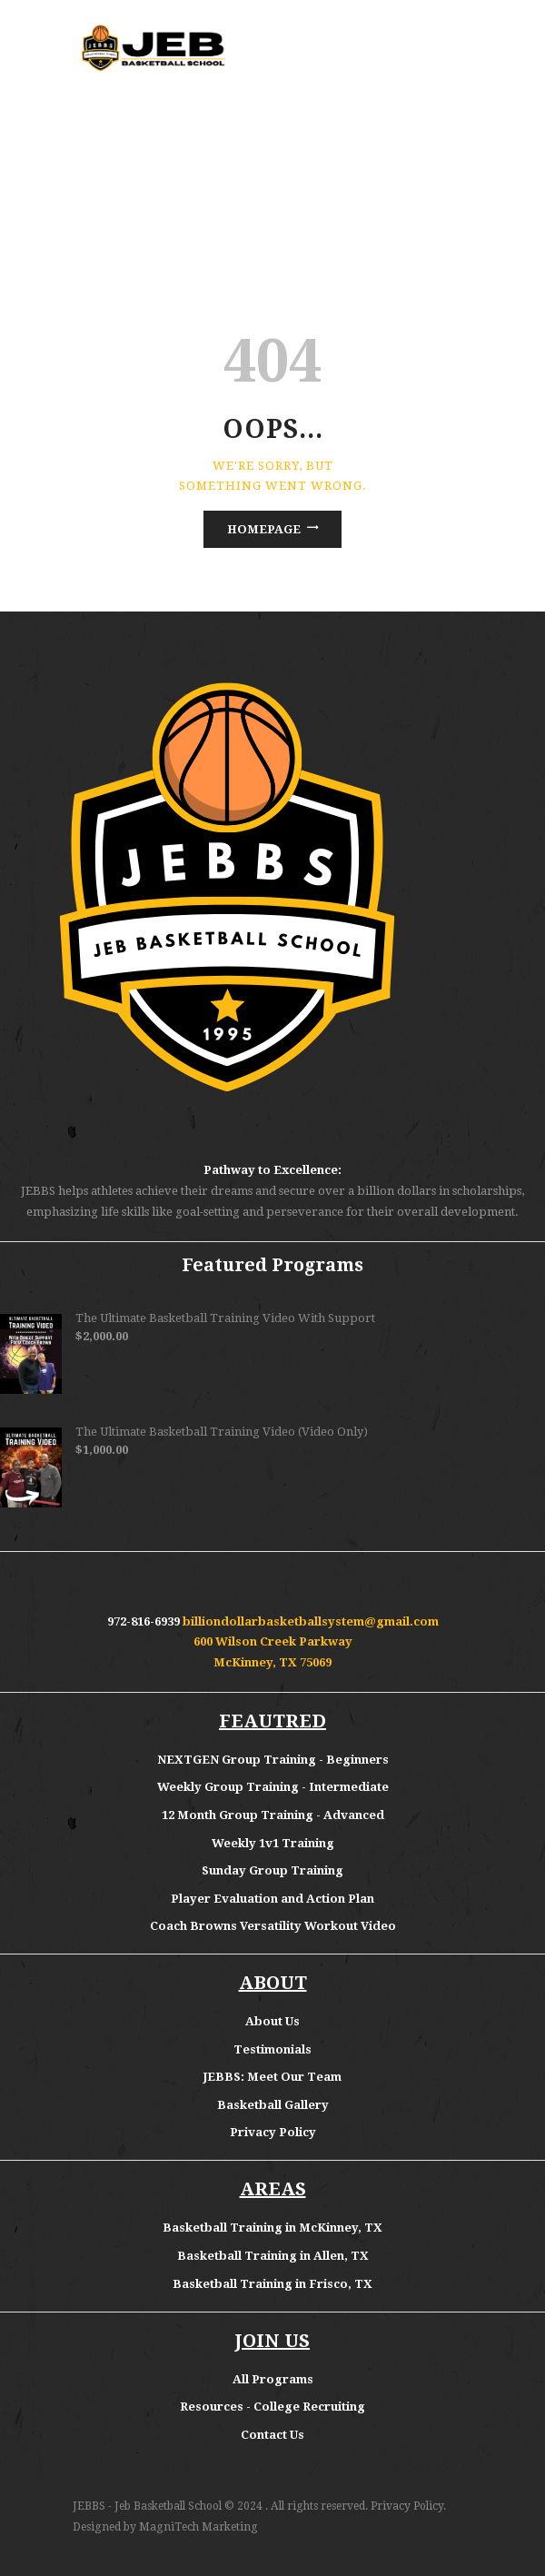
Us (292, 2021)
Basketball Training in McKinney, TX (272, 2227)
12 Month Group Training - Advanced (273, 1815)
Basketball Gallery (273, 2105)
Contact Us (272, 2435)
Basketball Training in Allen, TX (273, 2256)
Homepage (264, 529)
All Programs (273, 2379)
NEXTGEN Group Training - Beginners (273, 1759)
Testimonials (272, 2049)
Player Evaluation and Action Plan (272, 1898)
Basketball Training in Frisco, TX (272, 2284)
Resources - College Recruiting (272, 2406)
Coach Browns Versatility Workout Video (273, 1926)
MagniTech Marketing (198, 2527)
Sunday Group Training (272, 1870)
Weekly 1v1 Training (273, 1843)
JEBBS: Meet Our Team (272, 2077)
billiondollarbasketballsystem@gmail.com (311, 1621)
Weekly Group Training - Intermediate (273, 1787)
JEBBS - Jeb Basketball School (147, 2506)
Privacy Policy (273, 2132)
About (265, 2021)
